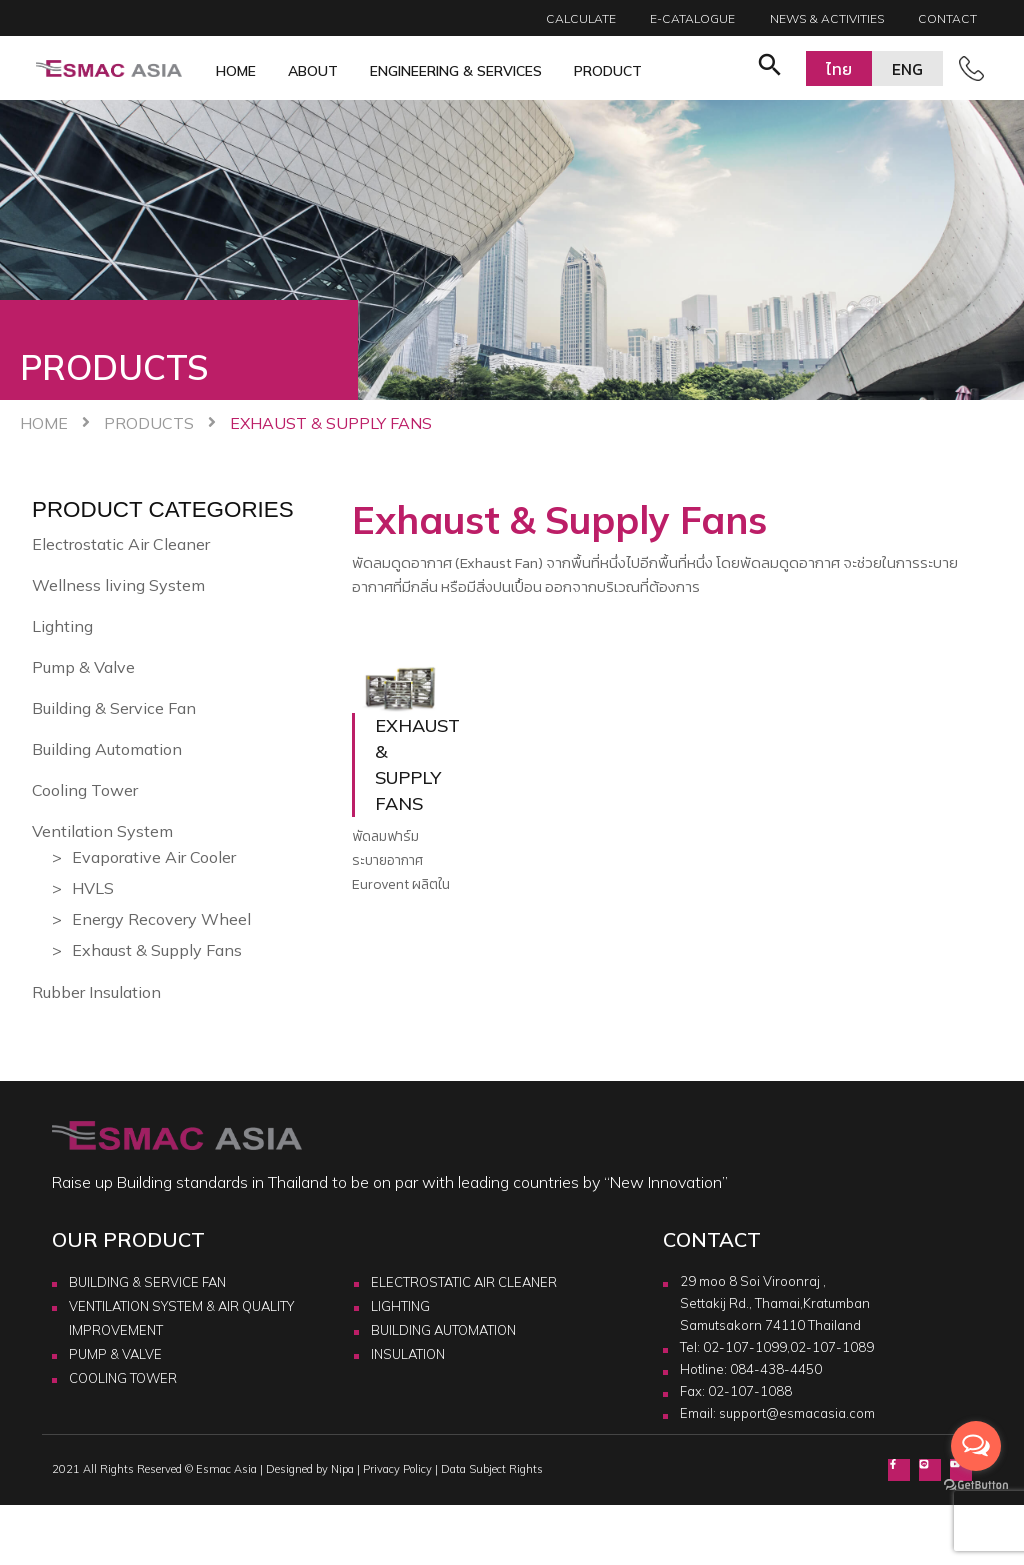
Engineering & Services (456, 71)
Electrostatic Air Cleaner (121, 544)
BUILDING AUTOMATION (443, 1330)
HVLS (93, 888)
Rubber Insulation (96, 992)
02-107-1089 (832, 1347)
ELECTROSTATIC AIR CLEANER (464, 1282)
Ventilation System (102, 831)
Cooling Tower (85, 790)
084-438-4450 (776, 1369)
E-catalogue (692, 18)
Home (236, 71)
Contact (947, 18)
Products (149, 423)
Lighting (62, 626)
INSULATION (408, 1354)
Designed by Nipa (310, 1469)
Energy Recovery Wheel (161, 919)
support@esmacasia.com (797, 1413)
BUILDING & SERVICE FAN (147, 1282)
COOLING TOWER (123, 1378)
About (313, 71)
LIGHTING (400, 1306)
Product (608, 71)
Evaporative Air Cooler (154, 857)
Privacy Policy (397, 1469)
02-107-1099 (745, 1347)
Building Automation (107, 749)
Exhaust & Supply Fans (157, 950)
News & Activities (827, 18)
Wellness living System (118, 585)
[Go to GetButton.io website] (976, 1484)
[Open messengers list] (976, 1446)
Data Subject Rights (492, 1469)
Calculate (581, 18)
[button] (770, 68)
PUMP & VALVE (115, 1354)
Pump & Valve (83, 667)
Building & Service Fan (114, 708)
